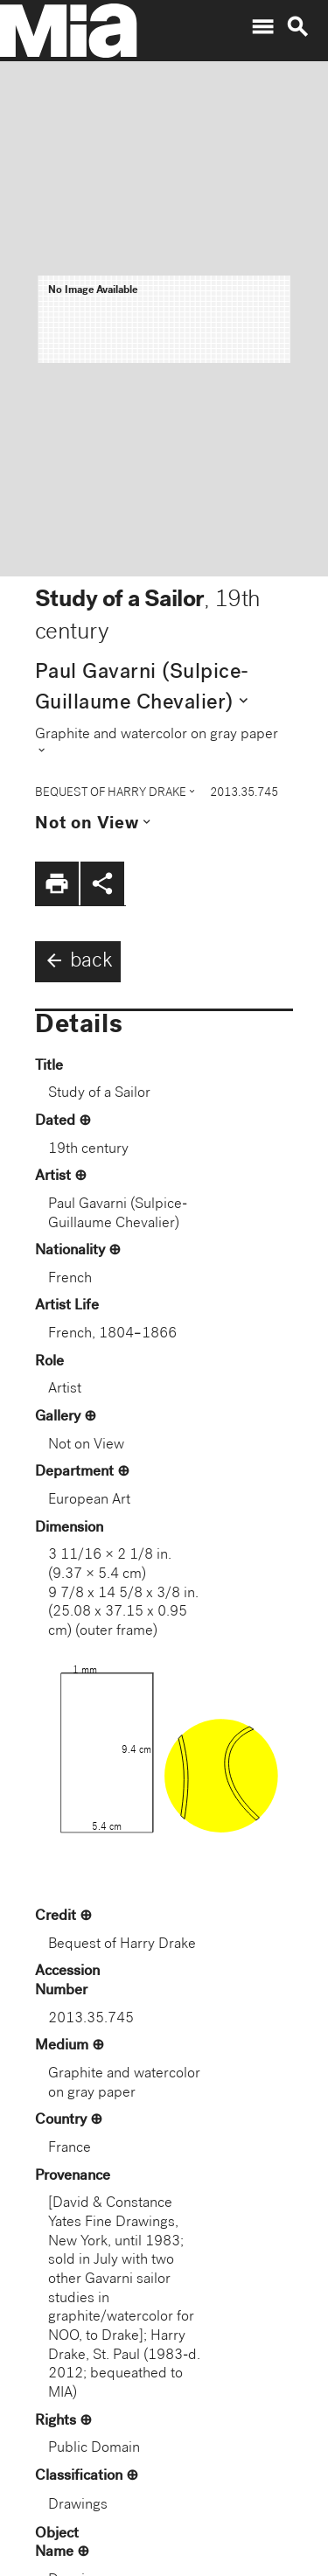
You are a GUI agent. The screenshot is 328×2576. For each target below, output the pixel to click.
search (297, 27)
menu (262, 27)
